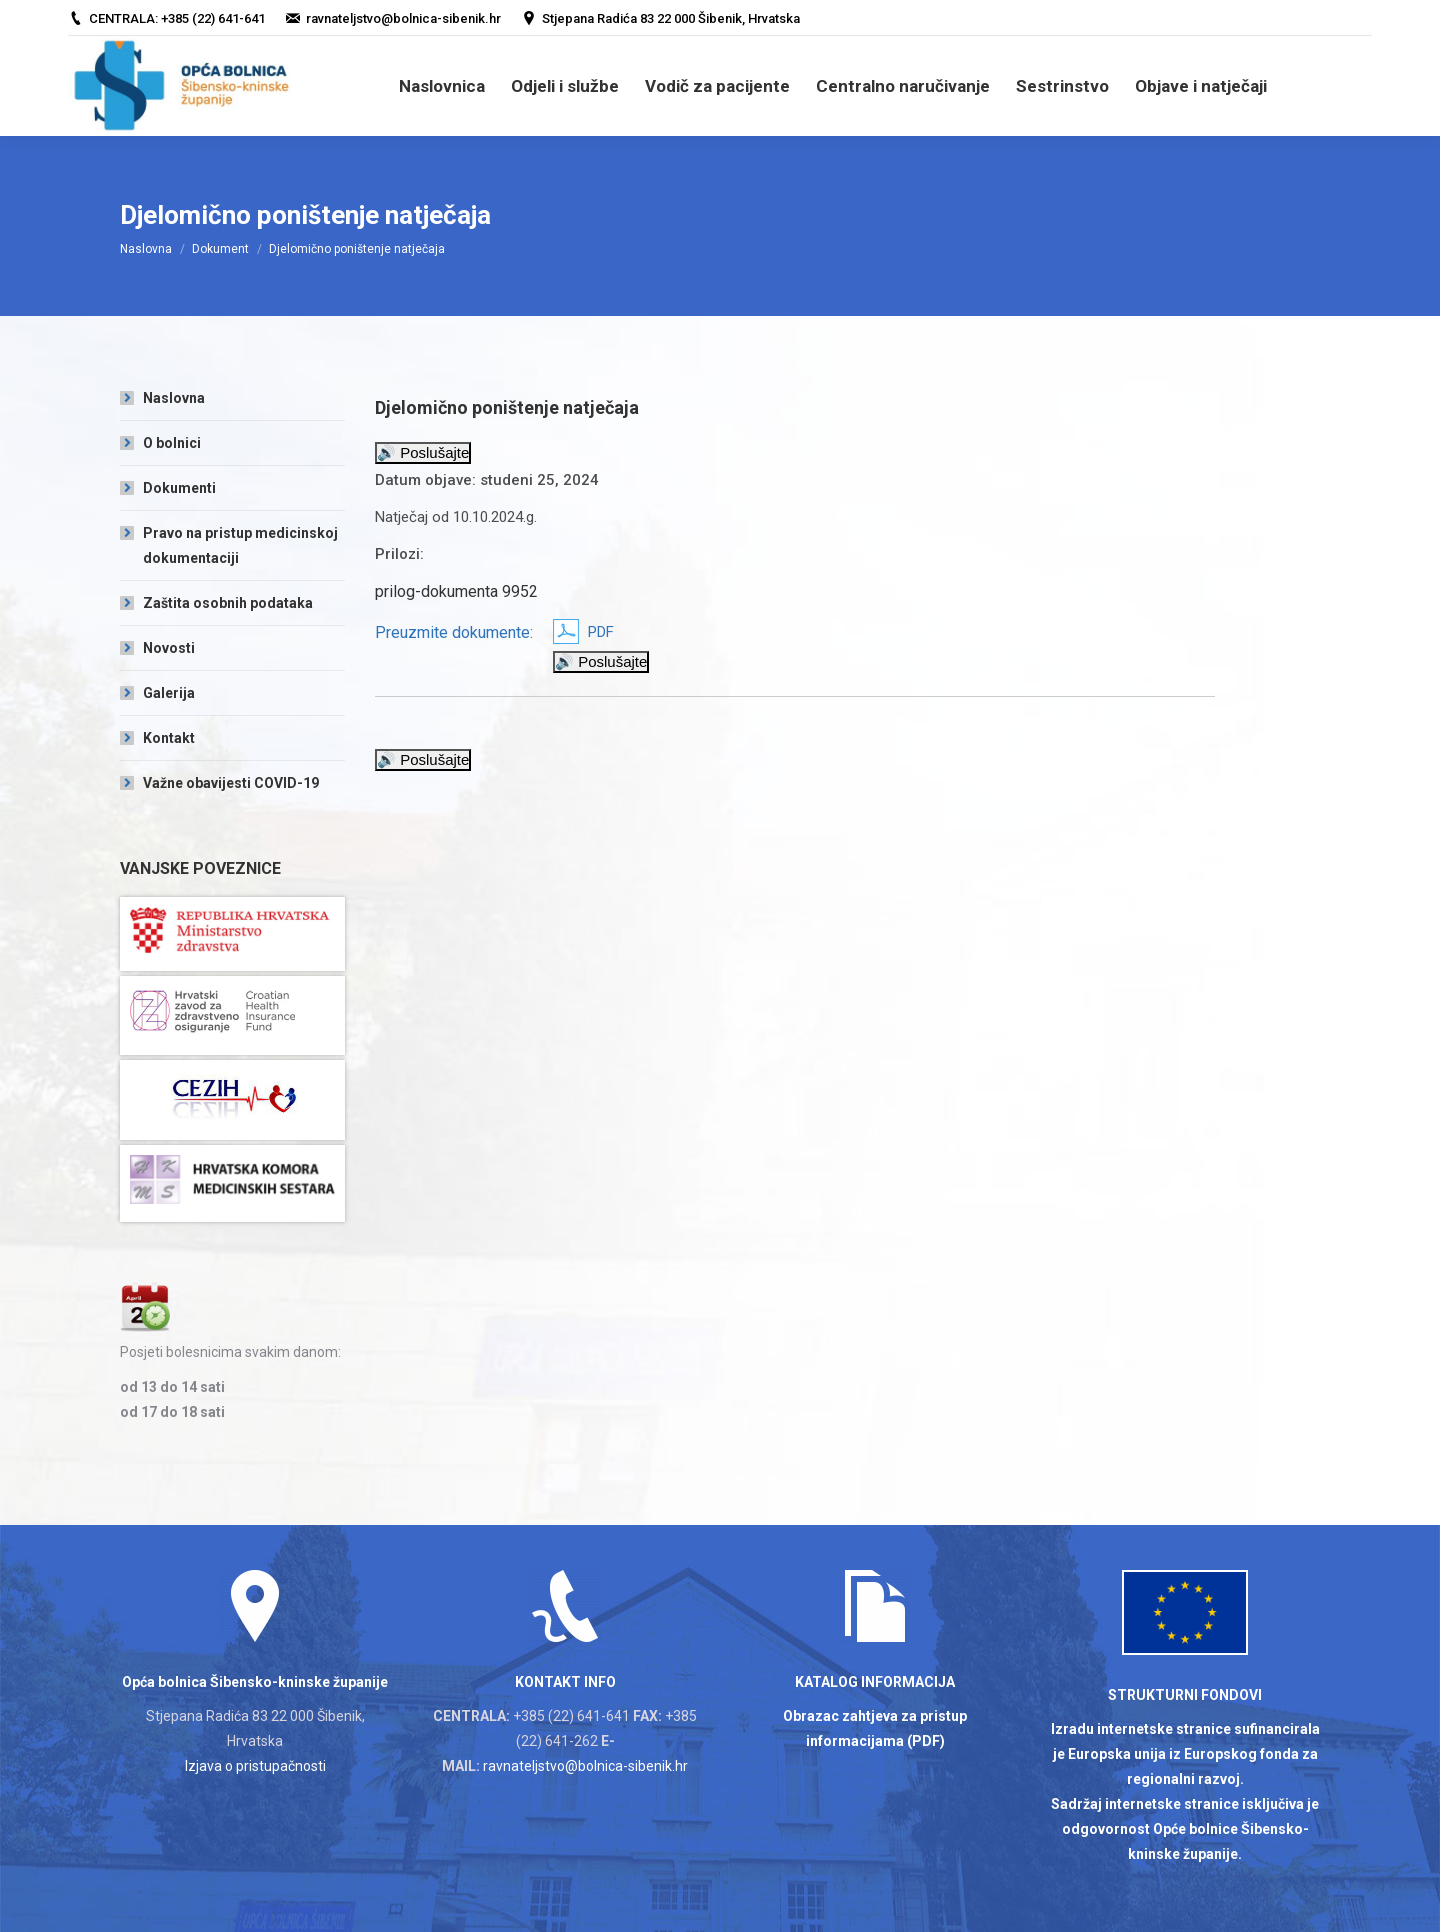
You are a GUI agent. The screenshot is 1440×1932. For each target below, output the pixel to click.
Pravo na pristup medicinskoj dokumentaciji (240, 545)
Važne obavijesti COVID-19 (231, 783)
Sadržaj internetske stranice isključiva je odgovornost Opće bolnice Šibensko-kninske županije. (1185, 1829)
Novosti (169, 648)
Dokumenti (179, 488)
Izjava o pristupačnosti (255, 1766)
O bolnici (172, 443)
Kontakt (169, 738)
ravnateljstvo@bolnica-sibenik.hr (585, 1766)
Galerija (169, 693)
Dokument (220, 249)
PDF (601, 632)
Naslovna (146, 249)
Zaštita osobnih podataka (228, 603)
